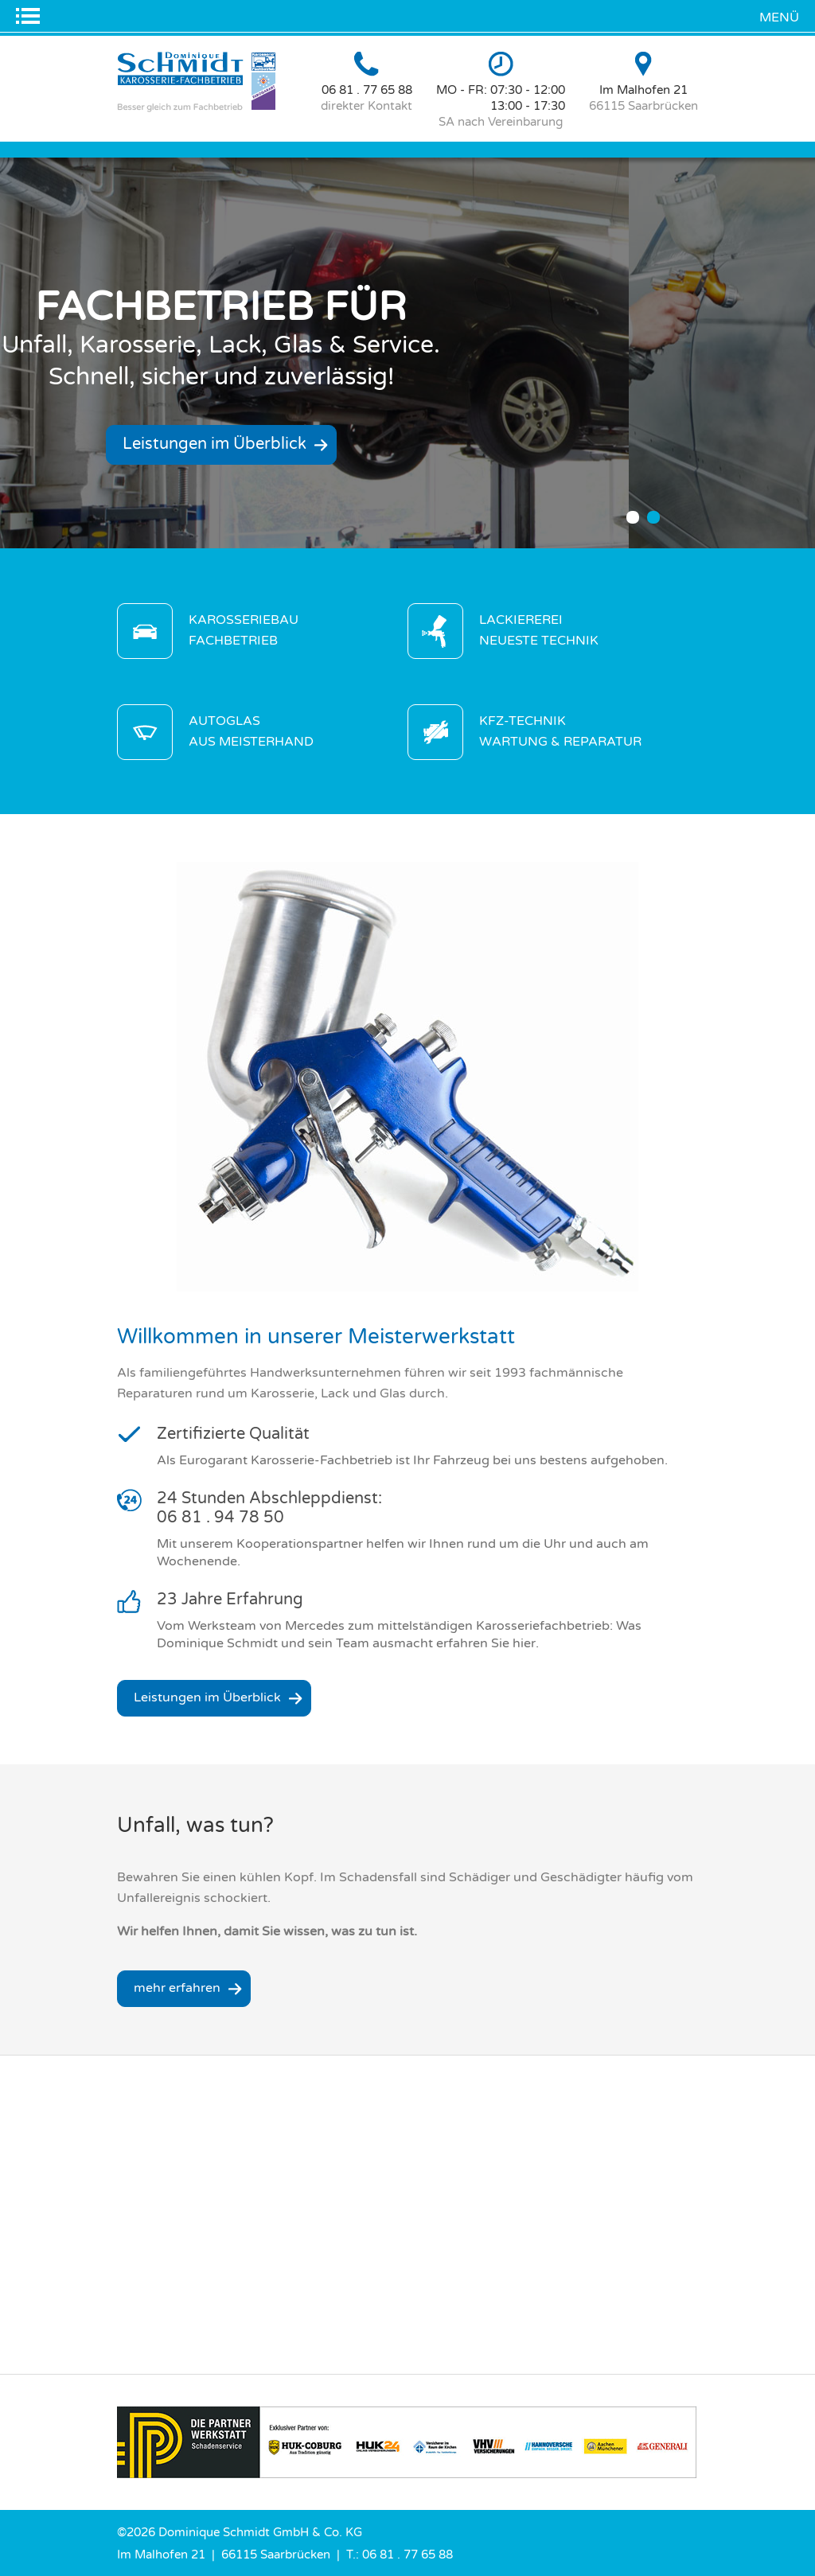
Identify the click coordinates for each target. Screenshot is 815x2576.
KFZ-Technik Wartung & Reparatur (560, 731)
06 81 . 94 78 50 (220, 1517)
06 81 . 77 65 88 (367, 90)
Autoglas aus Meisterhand (251, 731)
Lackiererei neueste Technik (539, 630)
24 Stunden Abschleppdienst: (269, 1498)
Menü (779, 17)
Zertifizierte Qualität (233, 1434)
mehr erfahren (177, 1988)
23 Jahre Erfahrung (230, 1599)
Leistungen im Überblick (250, 444)
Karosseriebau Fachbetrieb (243, 630)
